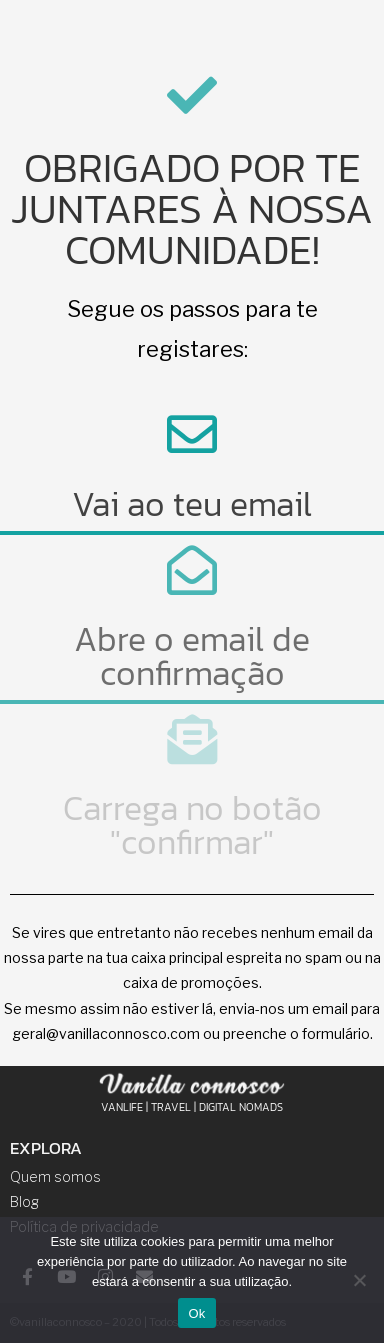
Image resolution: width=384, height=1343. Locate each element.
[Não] (359, 1280)
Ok (196, 1313)
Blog (24, 1201)
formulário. (337, 1033)
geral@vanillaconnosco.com (106, 1033)
